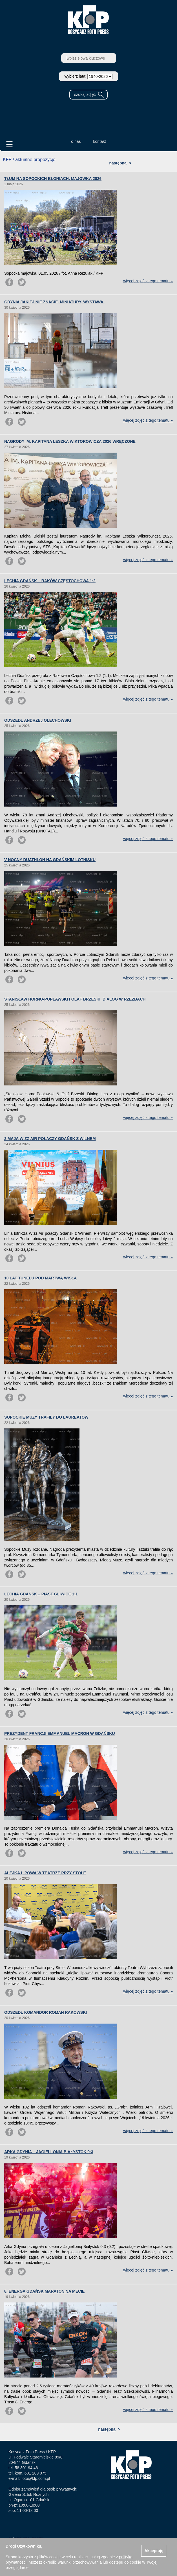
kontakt (99, 141)
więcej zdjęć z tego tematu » (148, 281)
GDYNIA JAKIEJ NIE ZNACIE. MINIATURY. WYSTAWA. (54, 302)
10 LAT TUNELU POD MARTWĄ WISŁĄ (40, 1278)
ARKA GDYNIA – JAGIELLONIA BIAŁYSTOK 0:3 (48, 2152)
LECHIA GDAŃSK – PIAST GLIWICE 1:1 (41, 1594)
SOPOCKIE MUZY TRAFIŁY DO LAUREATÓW (46, 1417)
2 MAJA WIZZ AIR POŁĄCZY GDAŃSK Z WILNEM (50, 1138)
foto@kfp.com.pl (35, 2478)
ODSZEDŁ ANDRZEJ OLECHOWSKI (37, 720)
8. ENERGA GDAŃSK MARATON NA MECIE (44, 2291)
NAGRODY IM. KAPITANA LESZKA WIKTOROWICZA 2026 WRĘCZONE (70, 441)
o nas (76, 141)
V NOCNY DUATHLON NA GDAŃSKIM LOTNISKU (50, 859)
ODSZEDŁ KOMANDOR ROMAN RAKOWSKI (45, 2012)
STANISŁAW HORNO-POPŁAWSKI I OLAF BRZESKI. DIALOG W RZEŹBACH (74, 999)
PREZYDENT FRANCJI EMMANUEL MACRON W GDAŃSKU (59, 1733)
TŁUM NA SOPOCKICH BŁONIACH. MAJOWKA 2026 (52, 178)
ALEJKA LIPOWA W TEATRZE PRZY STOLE (45, 1873)
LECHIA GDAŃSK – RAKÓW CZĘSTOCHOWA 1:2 (50, 581)
